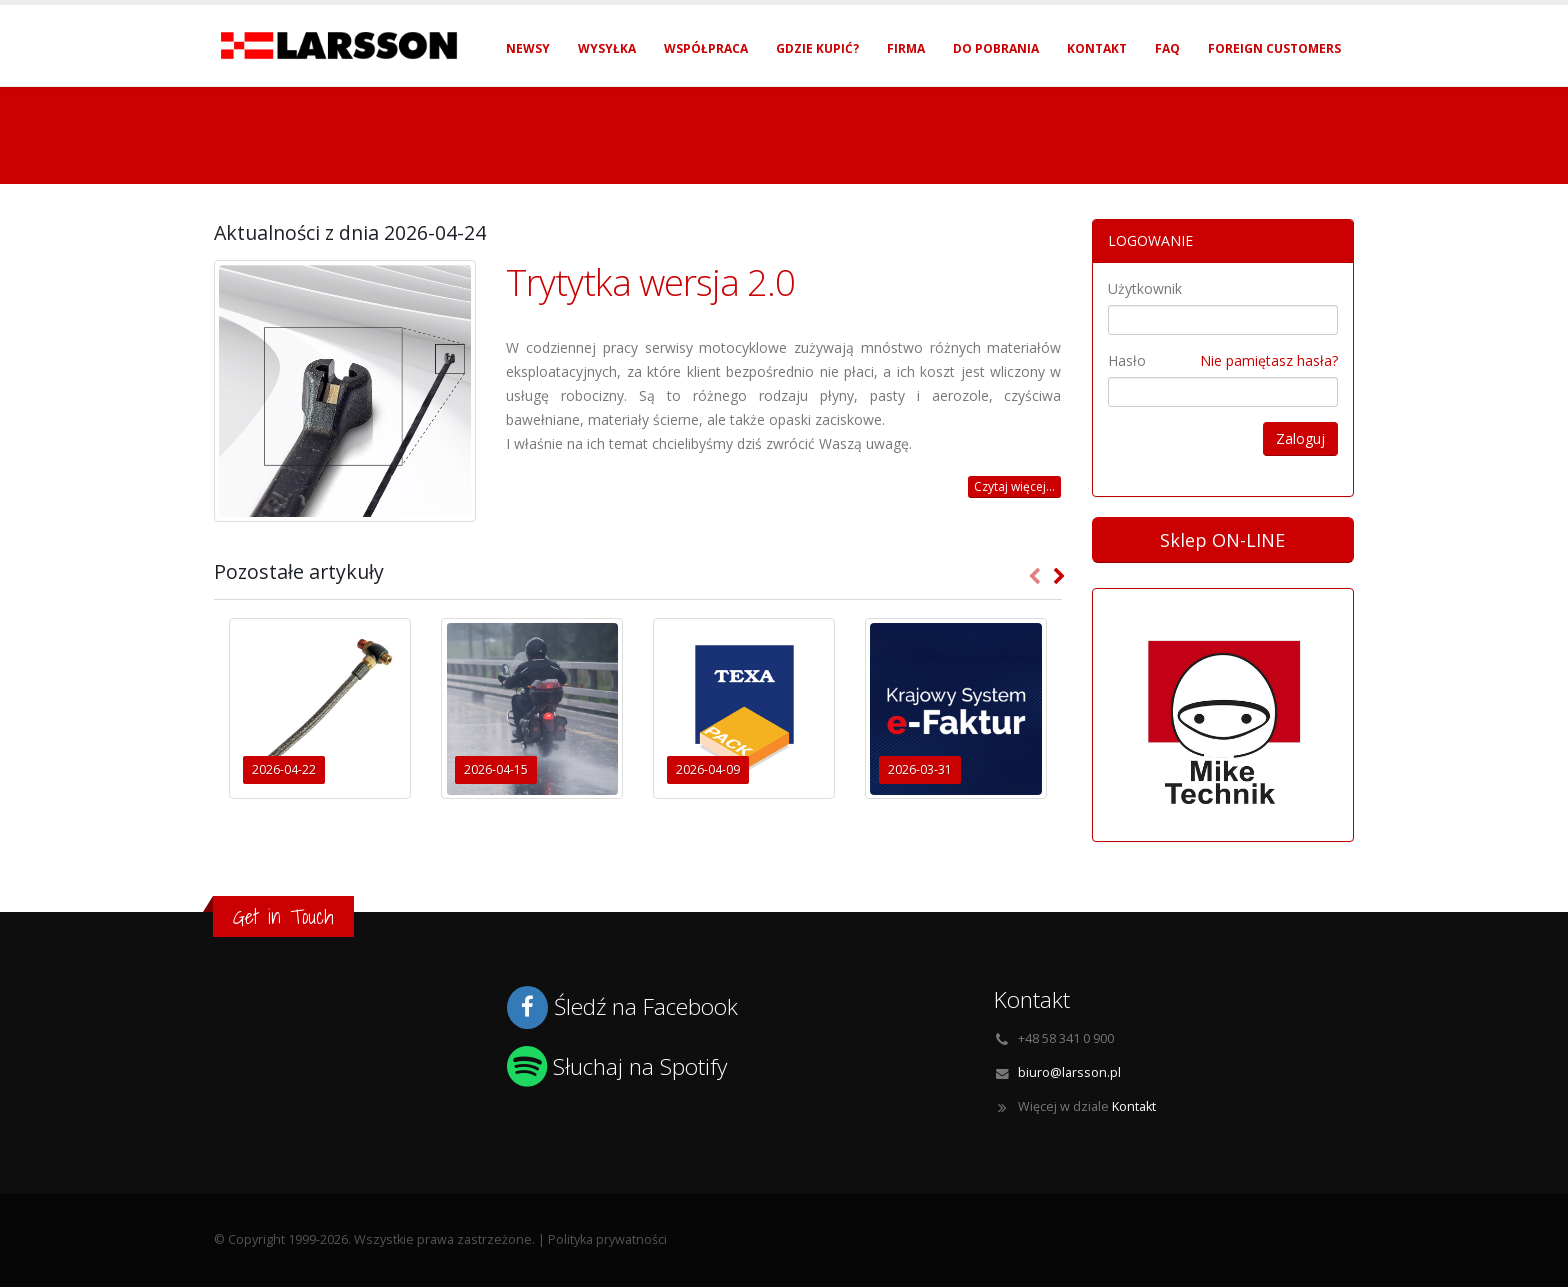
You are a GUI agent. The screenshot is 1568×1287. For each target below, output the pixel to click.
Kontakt (1097, 48)
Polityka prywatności (607, 1239)
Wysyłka (607, 48)
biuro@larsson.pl (1069, 1072)
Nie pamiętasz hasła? (1269, 360)
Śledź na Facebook (646, 1006)
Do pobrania (996, 48)
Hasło (1127, 360)
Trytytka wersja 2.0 (650, 282)
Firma (906, 48)
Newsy (528, 48)
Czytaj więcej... (1014, 486)
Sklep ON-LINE (1222, 540)
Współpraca (706, 48)
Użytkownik (1145, 288)
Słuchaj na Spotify (640, 1066)
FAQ (1167, 48)
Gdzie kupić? (817, 48)
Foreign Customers (1274, 48)
